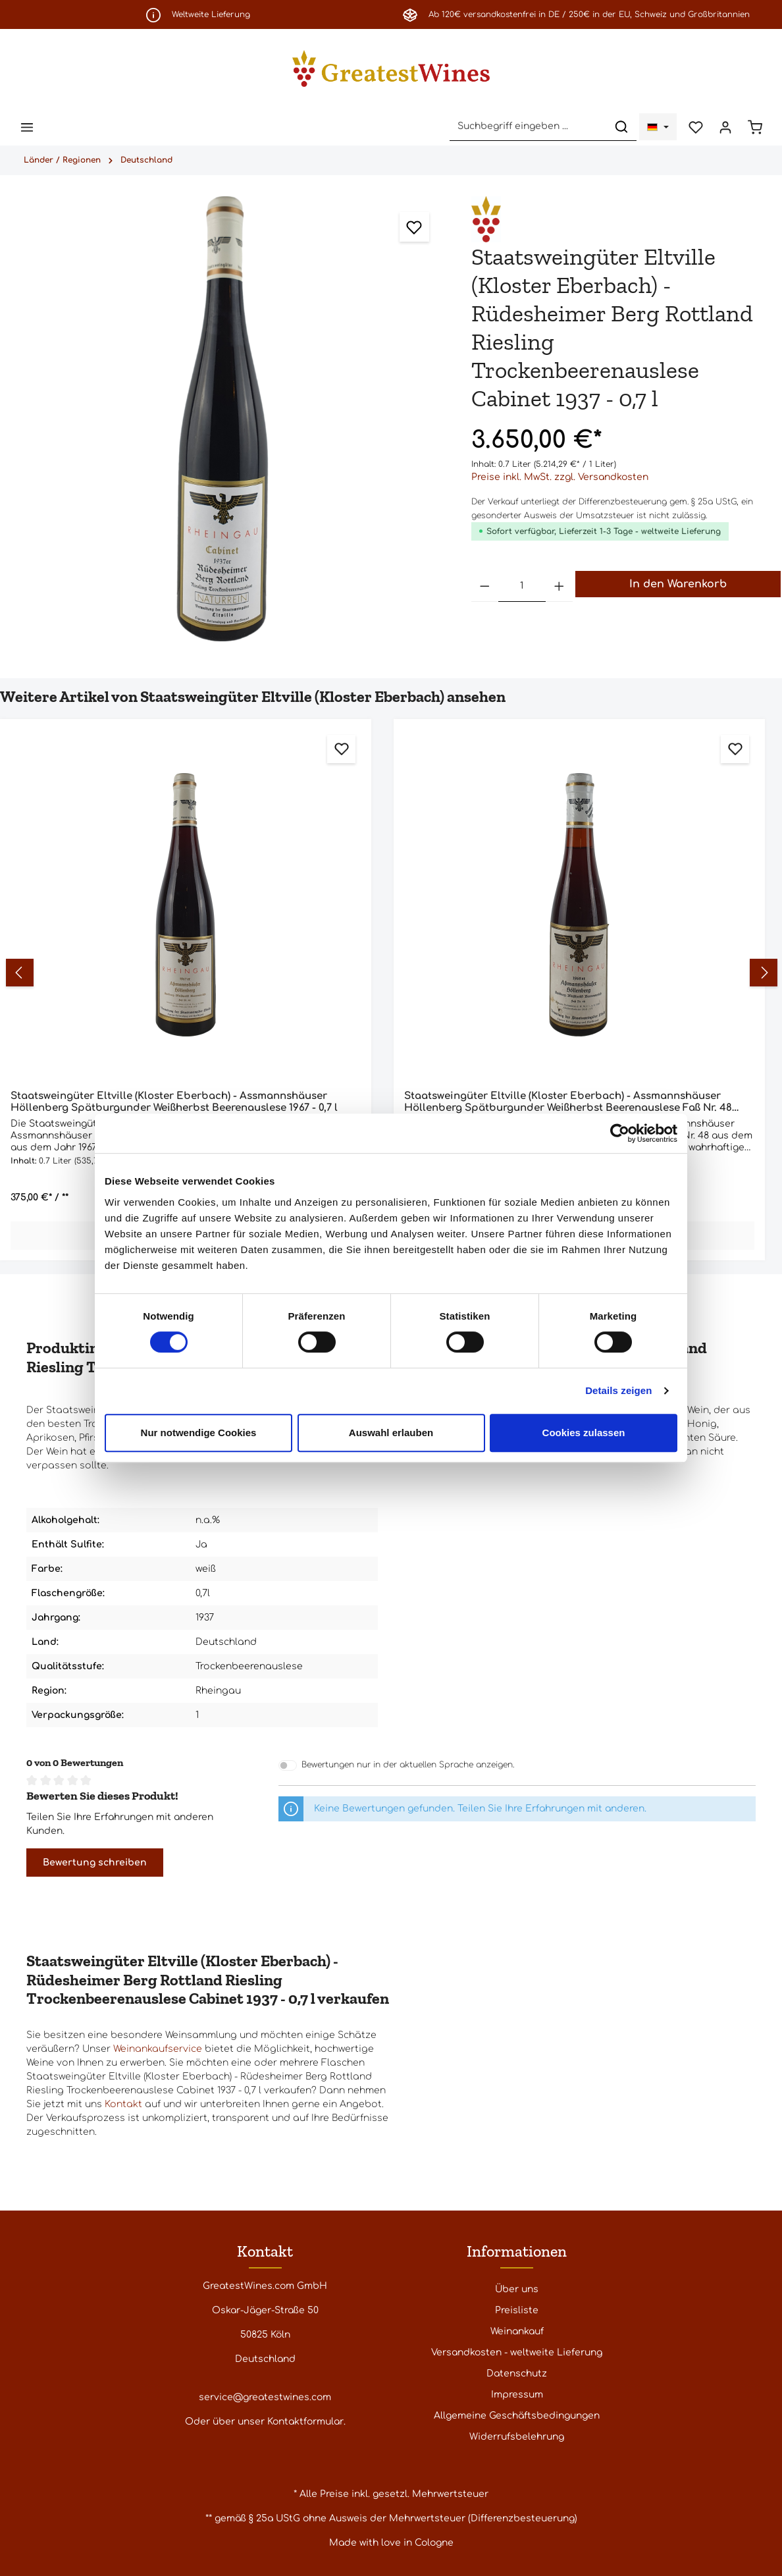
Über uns (516, 2289)
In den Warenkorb (678, 585)
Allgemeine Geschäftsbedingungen (517, 2416)
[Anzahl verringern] (484, 587)
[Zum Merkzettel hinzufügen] (414, 228)
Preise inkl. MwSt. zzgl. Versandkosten (559, 478)
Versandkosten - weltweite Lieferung (516, 2352)
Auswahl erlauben (391, 1432)
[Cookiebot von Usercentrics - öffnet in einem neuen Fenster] (619, 1133)
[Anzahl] (522, 587)
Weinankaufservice (157, 2050)
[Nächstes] (761, 974)
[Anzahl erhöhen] (559, 587)
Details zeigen (618, 1390)
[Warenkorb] (755, 127)
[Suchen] (618, 127)
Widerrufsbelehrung (516, 2437)
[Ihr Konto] (724, 127)
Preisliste (516, 2310)
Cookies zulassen (583, 1432)
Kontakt (123, 2105)
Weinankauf (517, 2331)
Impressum (517, 2395)
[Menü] (27, 127)
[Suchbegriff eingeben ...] (525, 127)
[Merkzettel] (693, 127)
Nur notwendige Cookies (199, 1432)
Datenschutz (516, 2373)
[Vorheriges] (24, 974)
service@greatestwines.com (265, 2397)
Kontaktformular (305, 2422)
